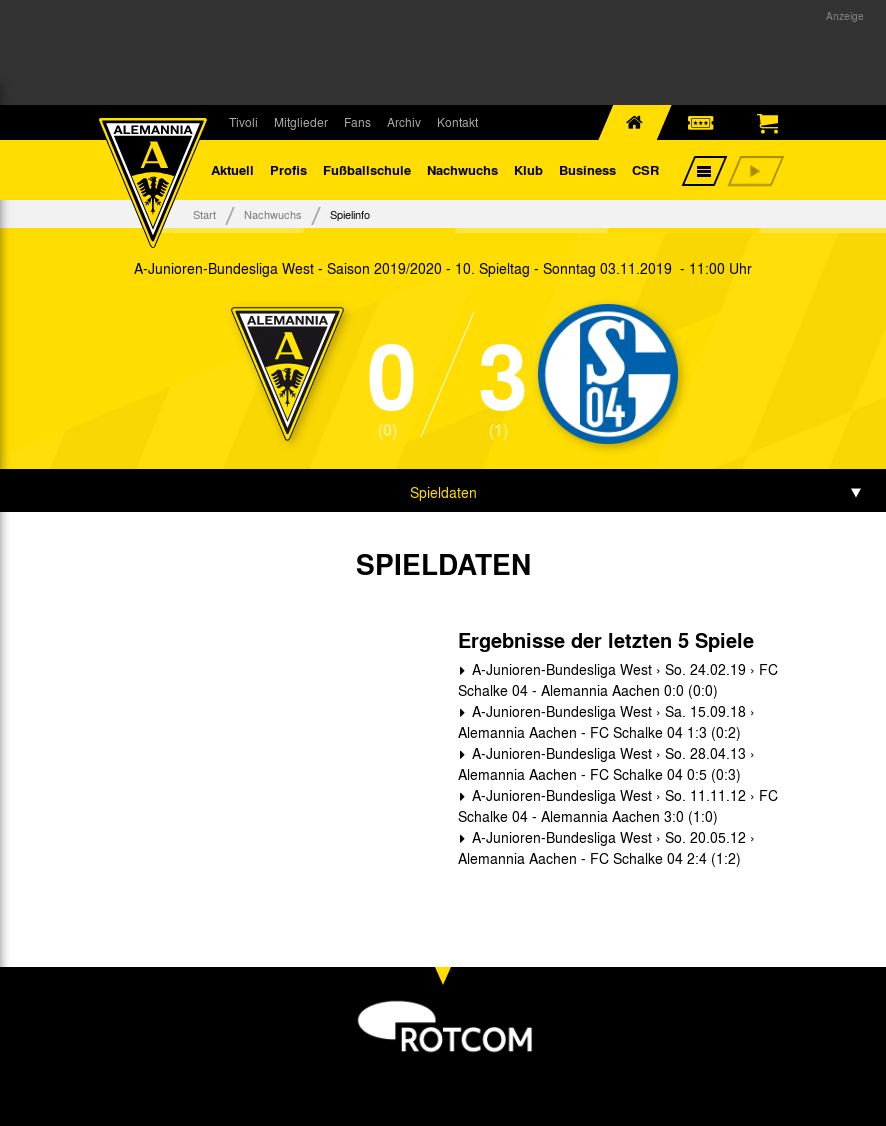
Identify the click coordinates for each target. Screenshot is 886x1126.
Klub (528, 169)
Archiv (404, 122)
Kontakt (457, 122)
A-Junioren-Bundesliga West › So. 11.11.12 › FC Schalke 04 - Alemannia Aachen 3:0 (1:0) (618, 805)
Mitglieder (301, 122)
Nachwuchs (462, 169)
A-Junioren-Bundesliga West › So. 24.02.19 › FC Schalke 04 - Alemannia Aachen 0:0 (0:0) (618, 679)
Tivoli (243, 122)
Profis (288, 169)
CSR (645, 169)
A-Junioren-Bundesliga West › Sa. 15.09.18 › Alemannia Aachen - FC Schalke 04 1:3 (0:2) (606, 721)
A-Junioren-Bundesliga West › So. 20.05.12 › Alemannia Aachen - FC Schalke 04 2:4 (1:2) (606, 847)
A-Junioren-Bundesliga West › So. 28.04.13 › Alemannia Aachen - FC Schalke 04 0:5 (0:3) (606, 763)
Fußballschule (367, 169)
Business (587, 169)
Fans (357, 122)
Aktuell (232, 169)
